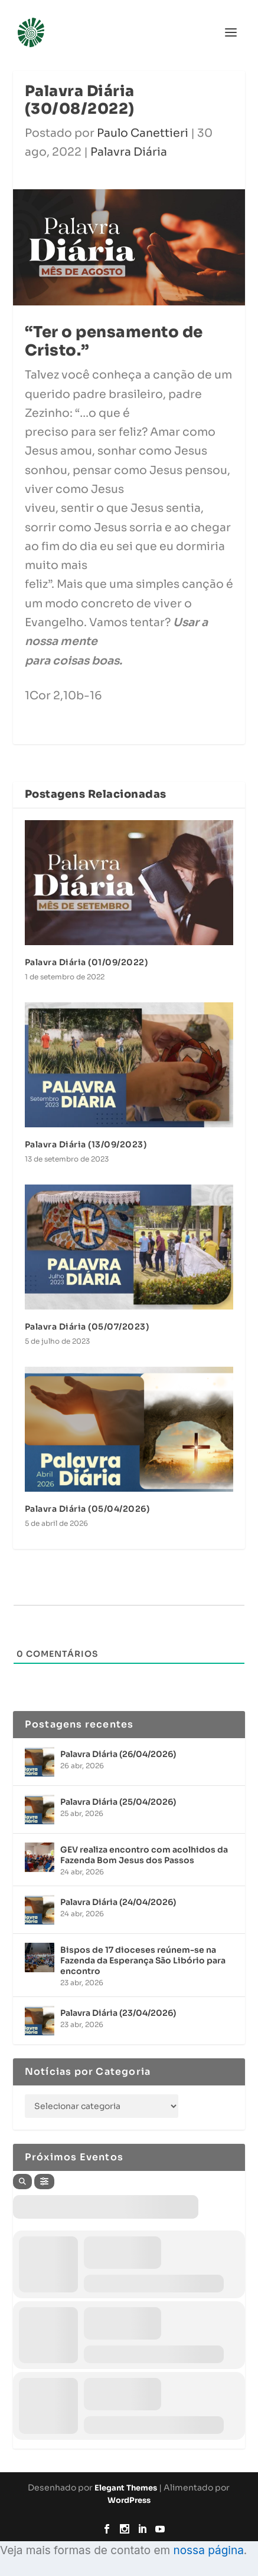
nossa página (208, 2550)
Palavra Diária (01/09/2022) (86, 962)
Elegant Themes (125, 2488)
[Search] (22, 2181)
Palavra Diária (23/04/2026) (118, 2013)
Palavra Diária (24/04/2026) (118, 1902)
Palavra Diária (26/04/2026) (118, 1754)
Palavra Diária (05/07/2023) (87, 1326)
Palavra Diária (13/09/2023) (86, 1144)
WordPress (129, 2500)
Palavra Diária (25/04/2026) (118, 1802)
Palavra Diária (128, 152)
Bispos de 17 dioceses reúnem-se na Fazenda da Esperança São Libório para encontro (143, 1960)
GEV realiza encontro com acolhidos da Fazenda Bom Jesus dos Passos (144, 1855)
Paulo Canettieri (142, 133)
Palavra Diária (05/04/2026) (87, 1509)
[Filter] (44, 2181)
